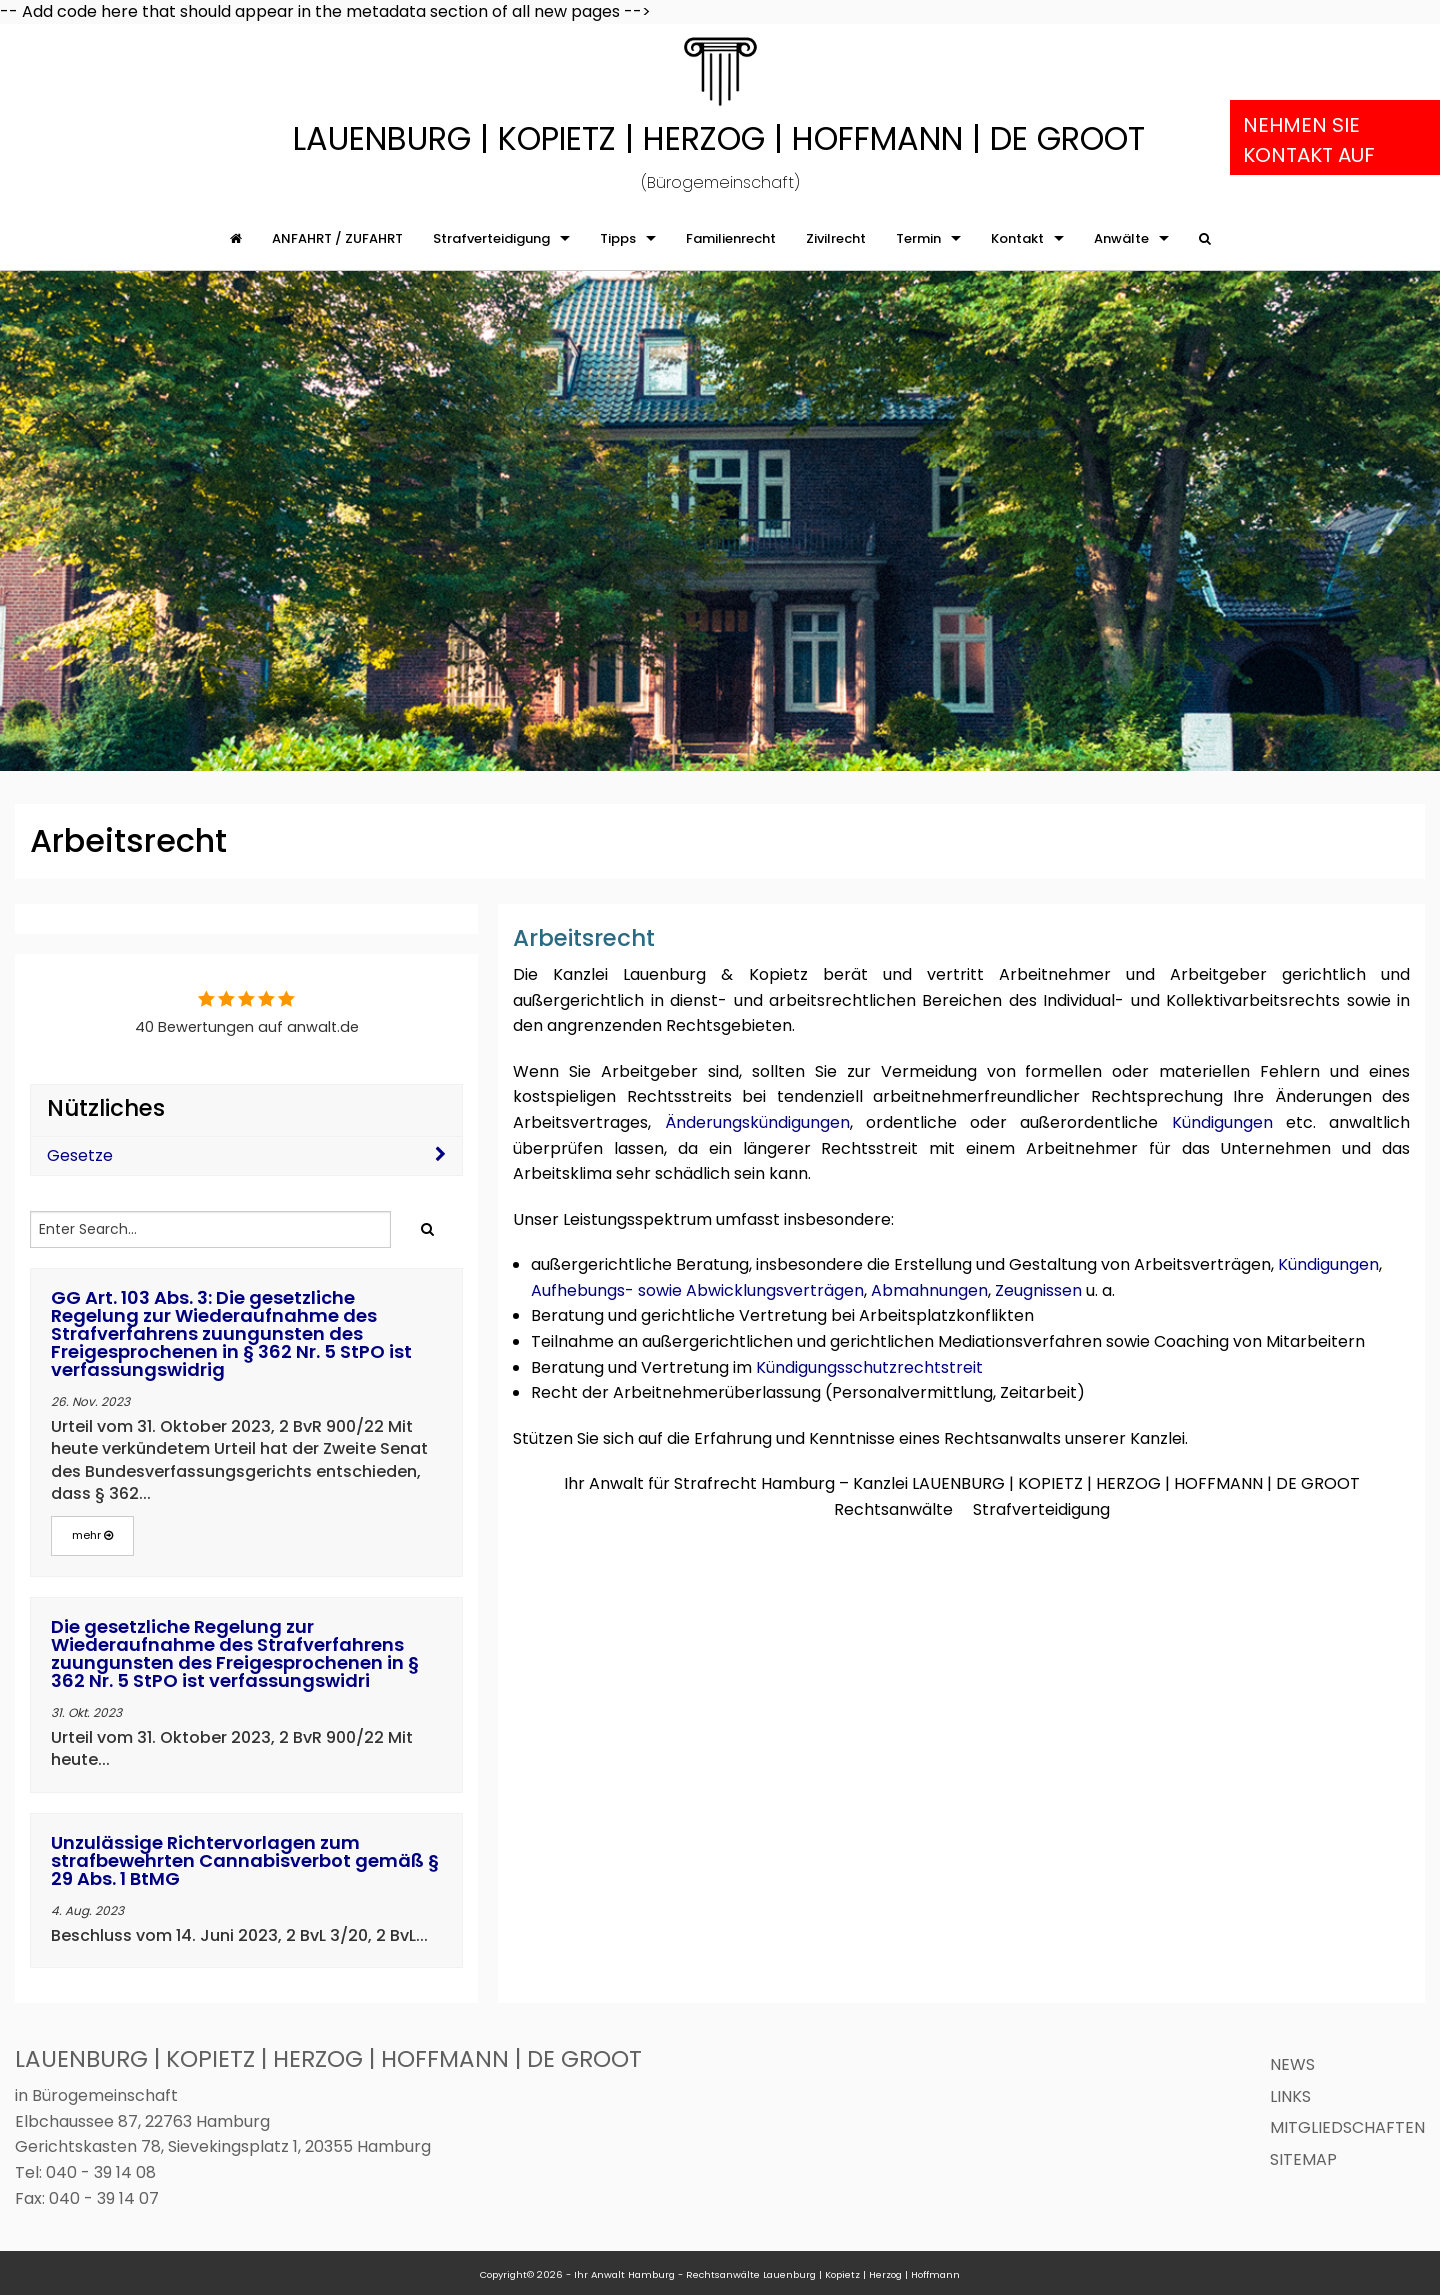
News (1292, 2064)
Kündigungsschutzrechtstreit (869, 1367)
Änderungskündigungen (757, 1122)
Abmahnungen (929, 1290)
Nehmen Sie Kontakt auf (1309, 140)
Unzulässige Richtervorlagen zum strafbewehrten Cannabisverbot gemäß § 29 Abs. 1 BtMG (245, 1860)
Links (1290, 2096)
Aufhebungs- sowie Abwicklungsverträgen (697, 1290)
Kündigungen (1222, 1122)
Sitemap (1303, 2159)
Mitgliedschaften (1347, 2127)
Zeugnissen (1038, 1290)
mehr (92, 1535)
